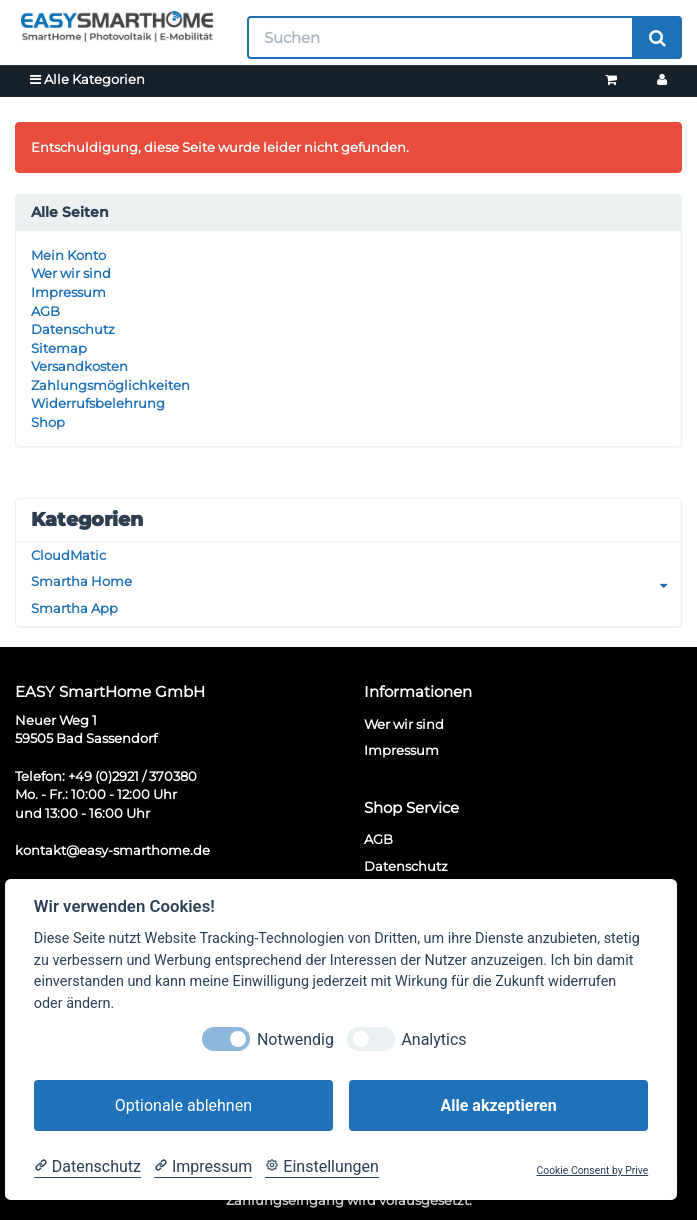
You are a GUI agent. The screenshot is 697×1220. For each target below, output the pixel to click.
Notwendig (295, 1039)
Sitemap (59, 348)
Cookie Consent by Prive (593, 1171)
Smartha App (74, 608)
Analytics (433, 1039)
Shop (48, 422)
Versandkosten (79, 366)
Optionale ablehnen (183, 1105)
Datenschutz (73, 329)
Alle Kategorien (87, 79)
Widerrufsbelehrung (98, 403)
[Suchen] (440, 37)
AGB (45, 311)
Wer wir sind (71, 273)
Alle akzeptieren (498, 1105)
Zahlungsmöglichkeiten (110, 385)
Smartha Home (356, 581)
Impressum (68, 292)
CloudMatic (68, 555)
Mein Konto (68, 255)
